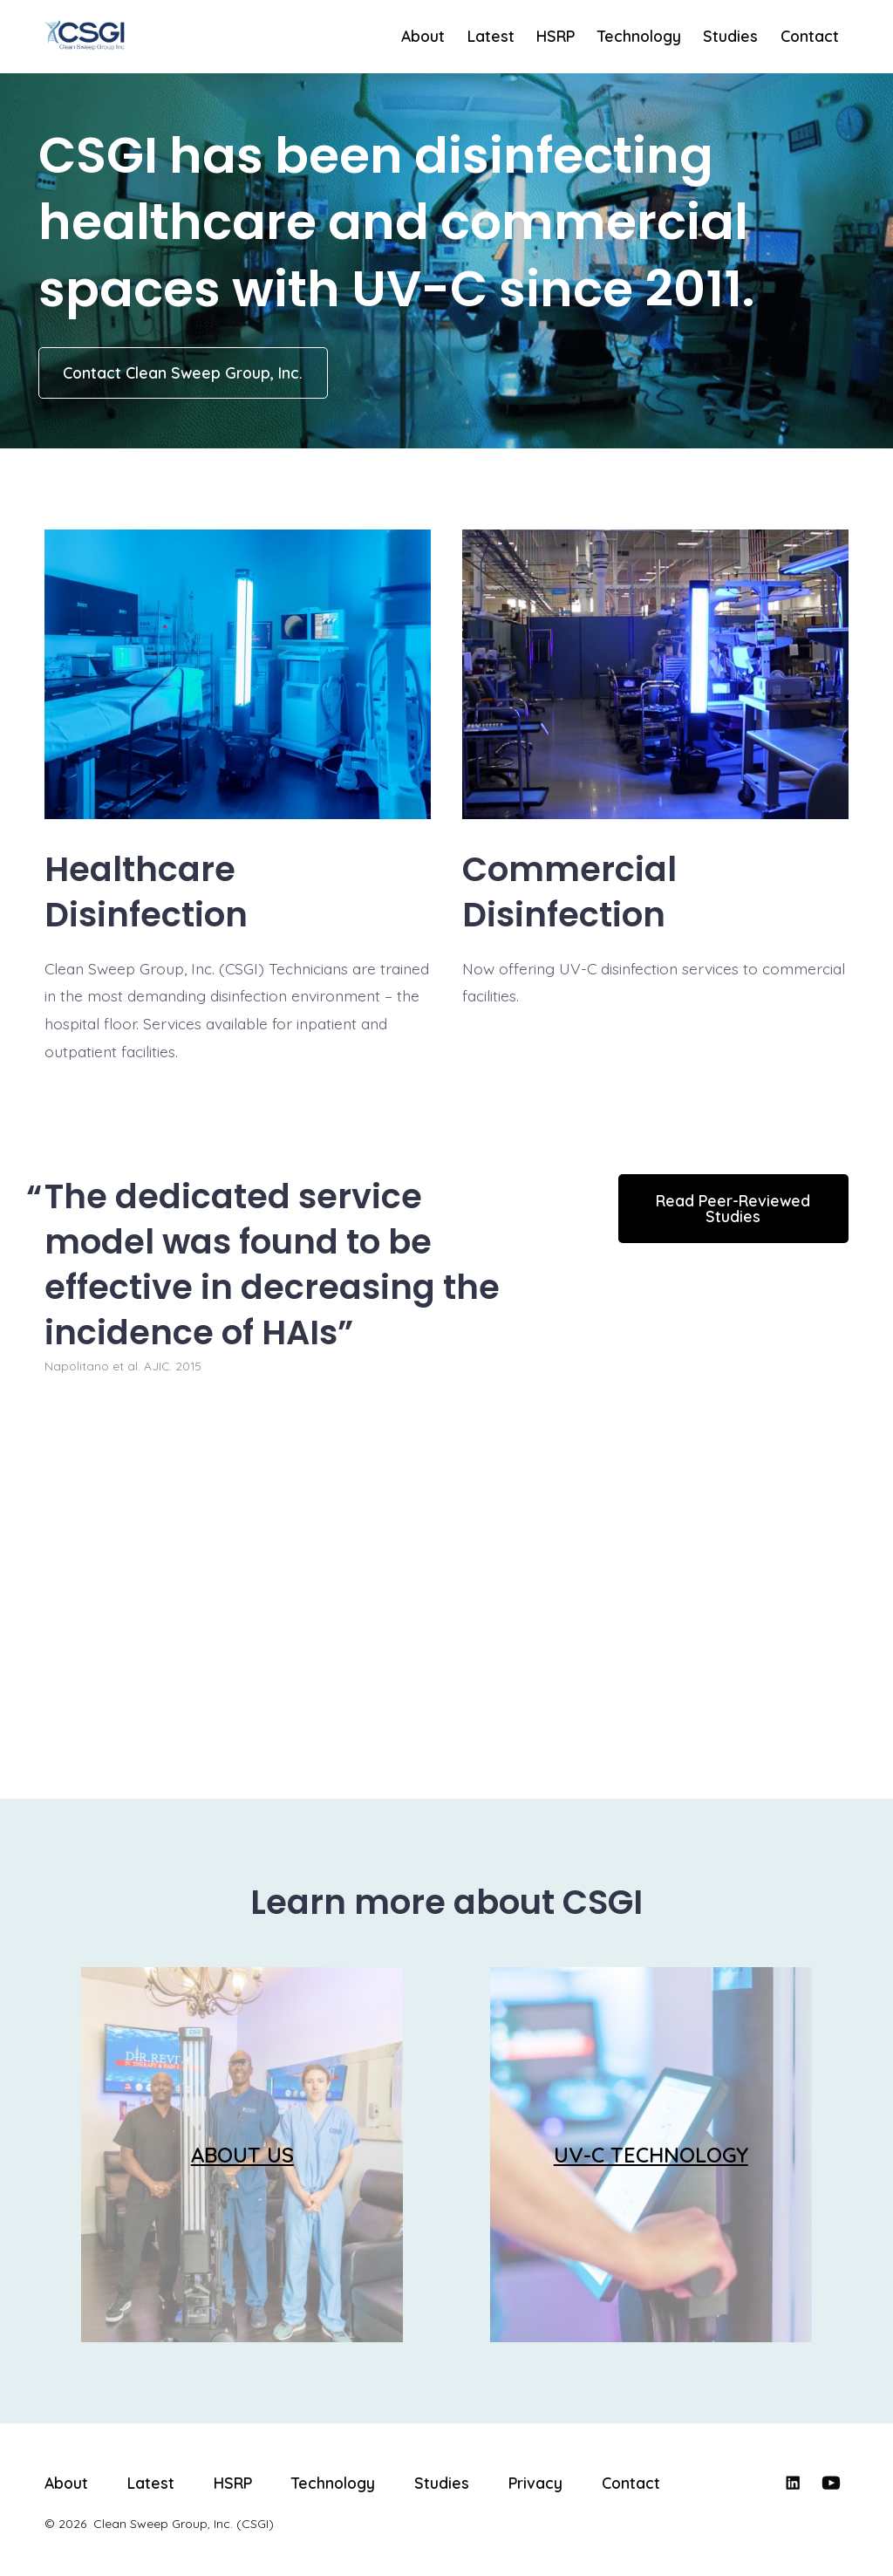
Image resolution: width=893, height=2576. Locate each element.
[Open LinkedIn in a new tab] (792, 2482)
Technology (639, 35)
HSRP (555, 35)
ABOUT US (242, 2155)
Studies (730, 35)
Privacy (535, 2482)
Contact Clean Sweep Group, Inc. (183, 372)
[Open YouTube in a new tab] (831, 2482)
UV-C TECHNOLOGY (651, 2155)
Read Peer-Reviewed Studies (733, 1208)
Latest (491, 35)
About (423, 35)
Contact (810, 35)
